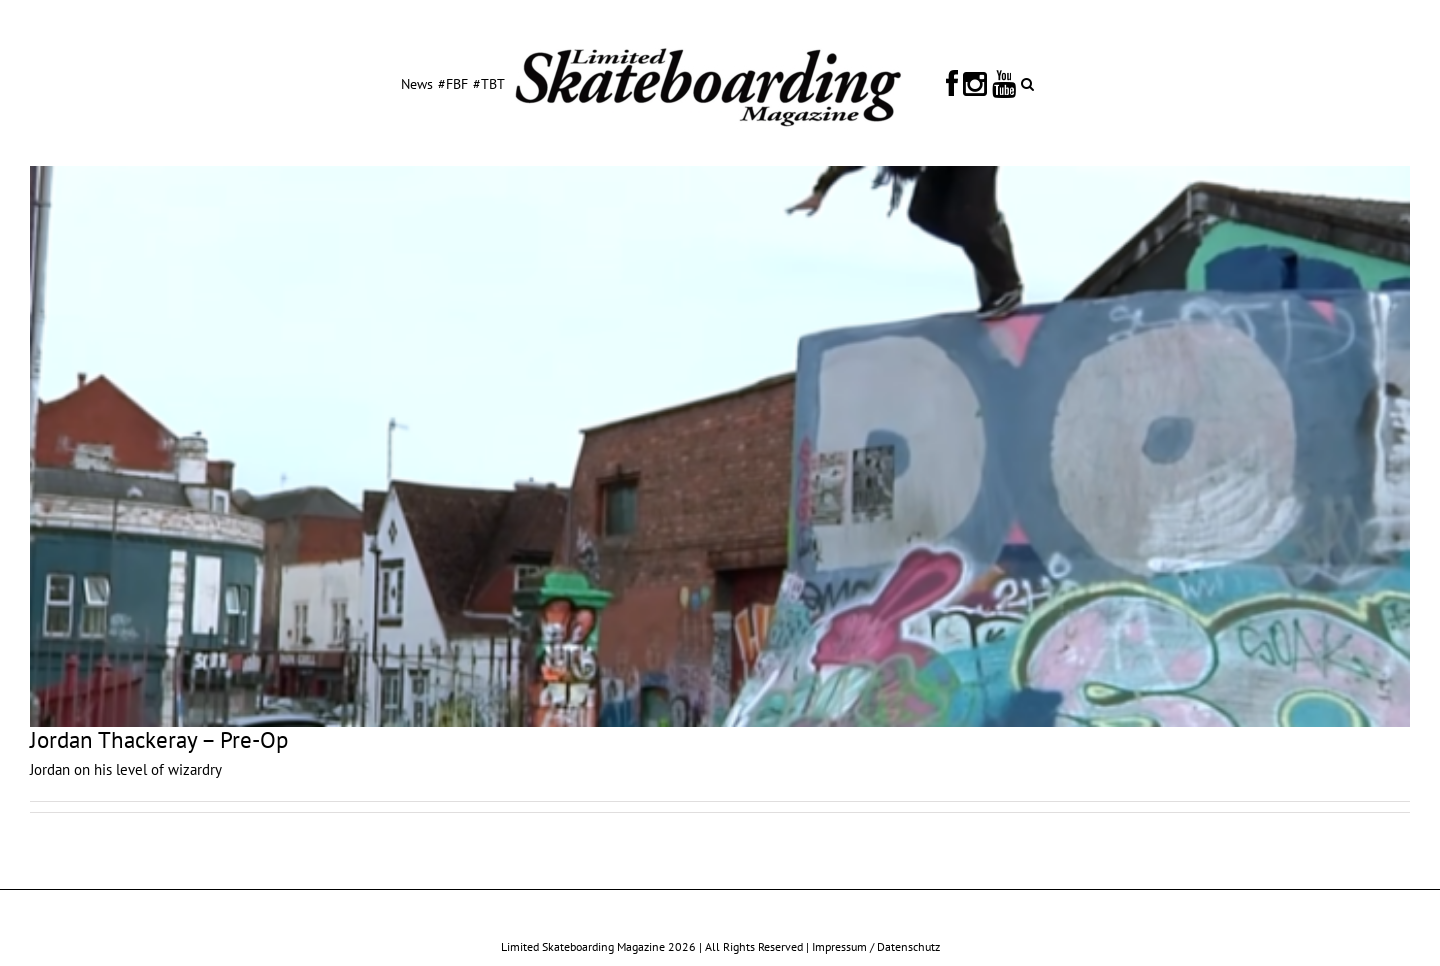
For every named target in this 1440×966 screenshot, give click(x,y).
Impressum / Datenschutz (876, 946)
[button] (1027, 83)
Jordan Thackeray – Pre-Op (159, 739)
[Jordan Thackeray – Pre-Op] (720, 446)
